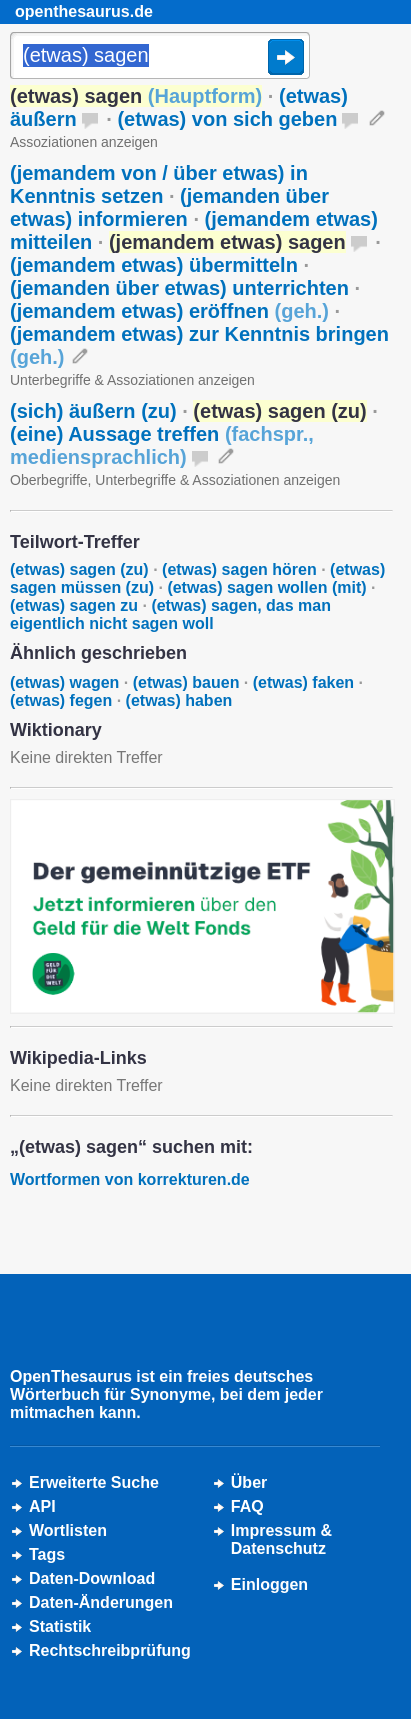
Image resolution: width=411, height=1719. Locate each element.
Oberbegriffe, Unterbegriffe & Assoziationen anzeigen (175, 480)
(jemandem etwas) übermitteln (154, 265)
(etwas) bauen (186, 682)
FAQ (247, 1506)
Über (249, 1482)
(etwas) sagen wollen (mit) (266, 587)
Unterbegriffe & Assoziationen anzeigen (132, 380)
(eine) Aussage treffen (162, 445)
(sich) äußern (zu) (93, 411)
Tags (47, 1554)
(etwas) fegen (61, 700)
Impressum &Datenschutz (281, 1539)
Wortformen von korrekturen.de (130, 1179)
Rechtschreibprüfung (110, 1650)
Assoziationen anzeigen (84, 142)
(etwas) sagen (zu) (79, 569)
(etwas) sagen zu (74, 605)
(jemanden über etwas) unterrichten (179, 288)
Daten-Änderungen (101, 1602)
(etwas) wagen (64, 682)
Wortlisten (68, 1530)
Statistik (60, 1626)
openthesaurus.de (84, 11)
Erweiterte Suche (94, 1482)
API (42, 1506)
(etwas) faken (303, 682)
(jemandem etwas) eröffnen (169, 311)
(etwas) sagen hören (239, 569)
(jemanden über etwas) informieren (169, 207)
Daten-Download (92, 1578)
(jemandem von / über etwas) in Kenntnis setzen (159, 184)
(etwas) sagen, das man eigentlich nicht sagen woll (170, 614)
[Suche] (160, 57)
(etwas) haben (179, 700)
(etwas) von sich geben (227, 119)
